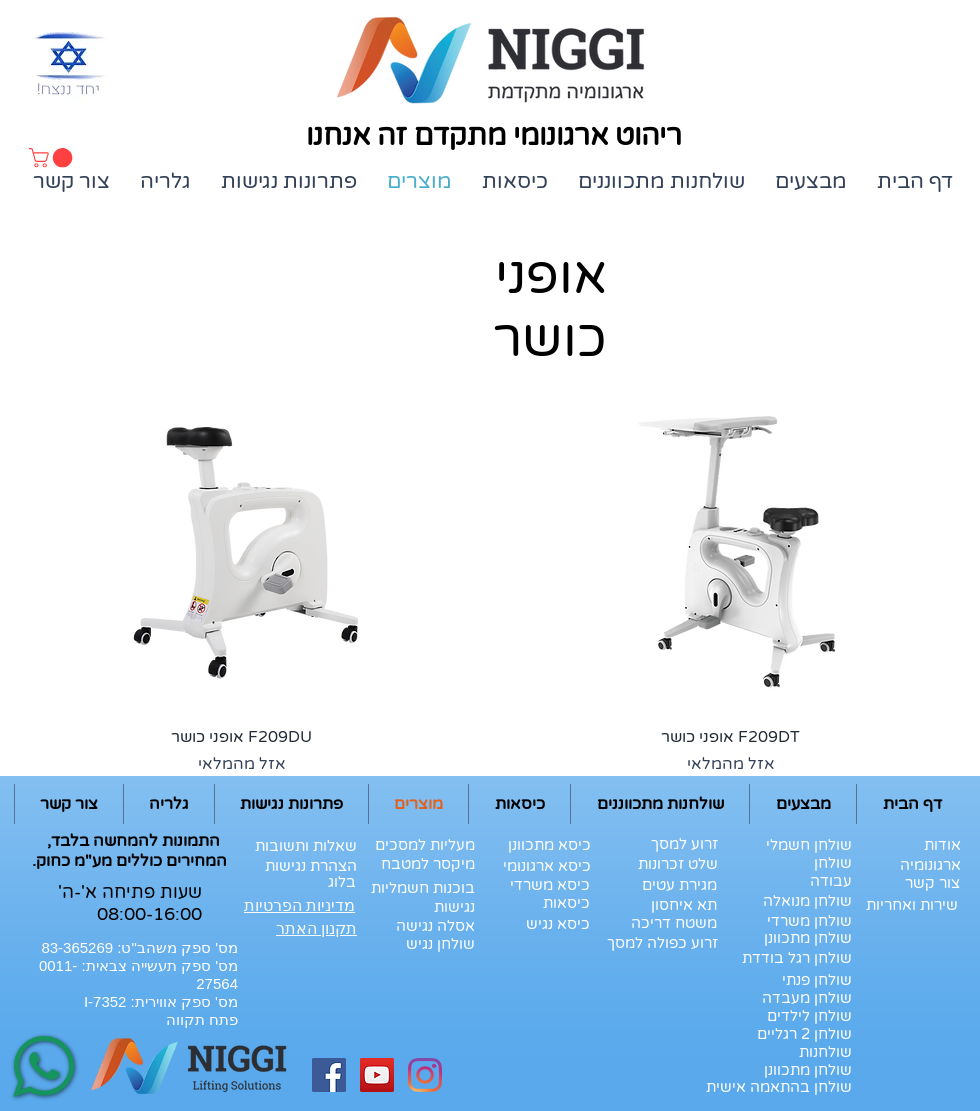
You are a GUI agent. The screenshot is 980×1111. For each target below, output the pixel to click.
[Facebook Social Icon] (329, 1075)
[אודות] (929, 845)
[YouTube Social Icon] (377, 1075)
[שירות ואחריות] (912, 905)
